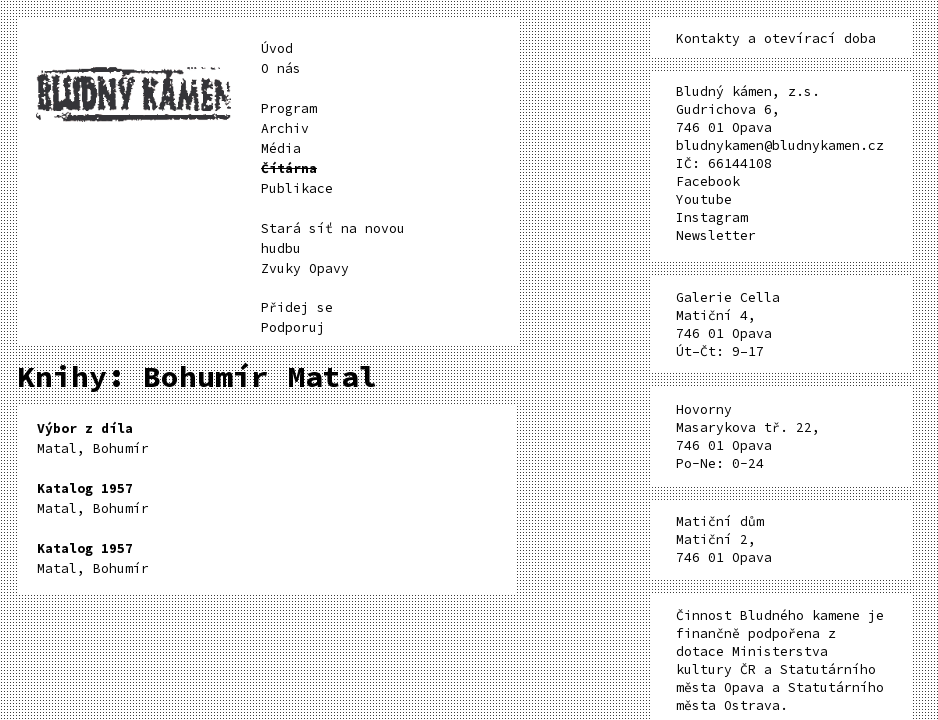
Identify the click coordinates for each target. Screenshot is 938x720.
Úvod (277, 48)
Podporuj (293, 327)
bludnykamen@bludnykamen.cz (780, 145)
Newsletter (716, 235)
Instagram (712, 217)
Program (289, 108)
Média (281, 148)
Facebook (708, 181)
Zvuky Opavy (305, 268)
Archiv (285, 128)
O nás (281, 68)
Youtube (704, 199)
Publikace (297, 188)
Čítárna (289, 168)
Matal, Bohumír (93, 438)
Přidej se (297, 307)
